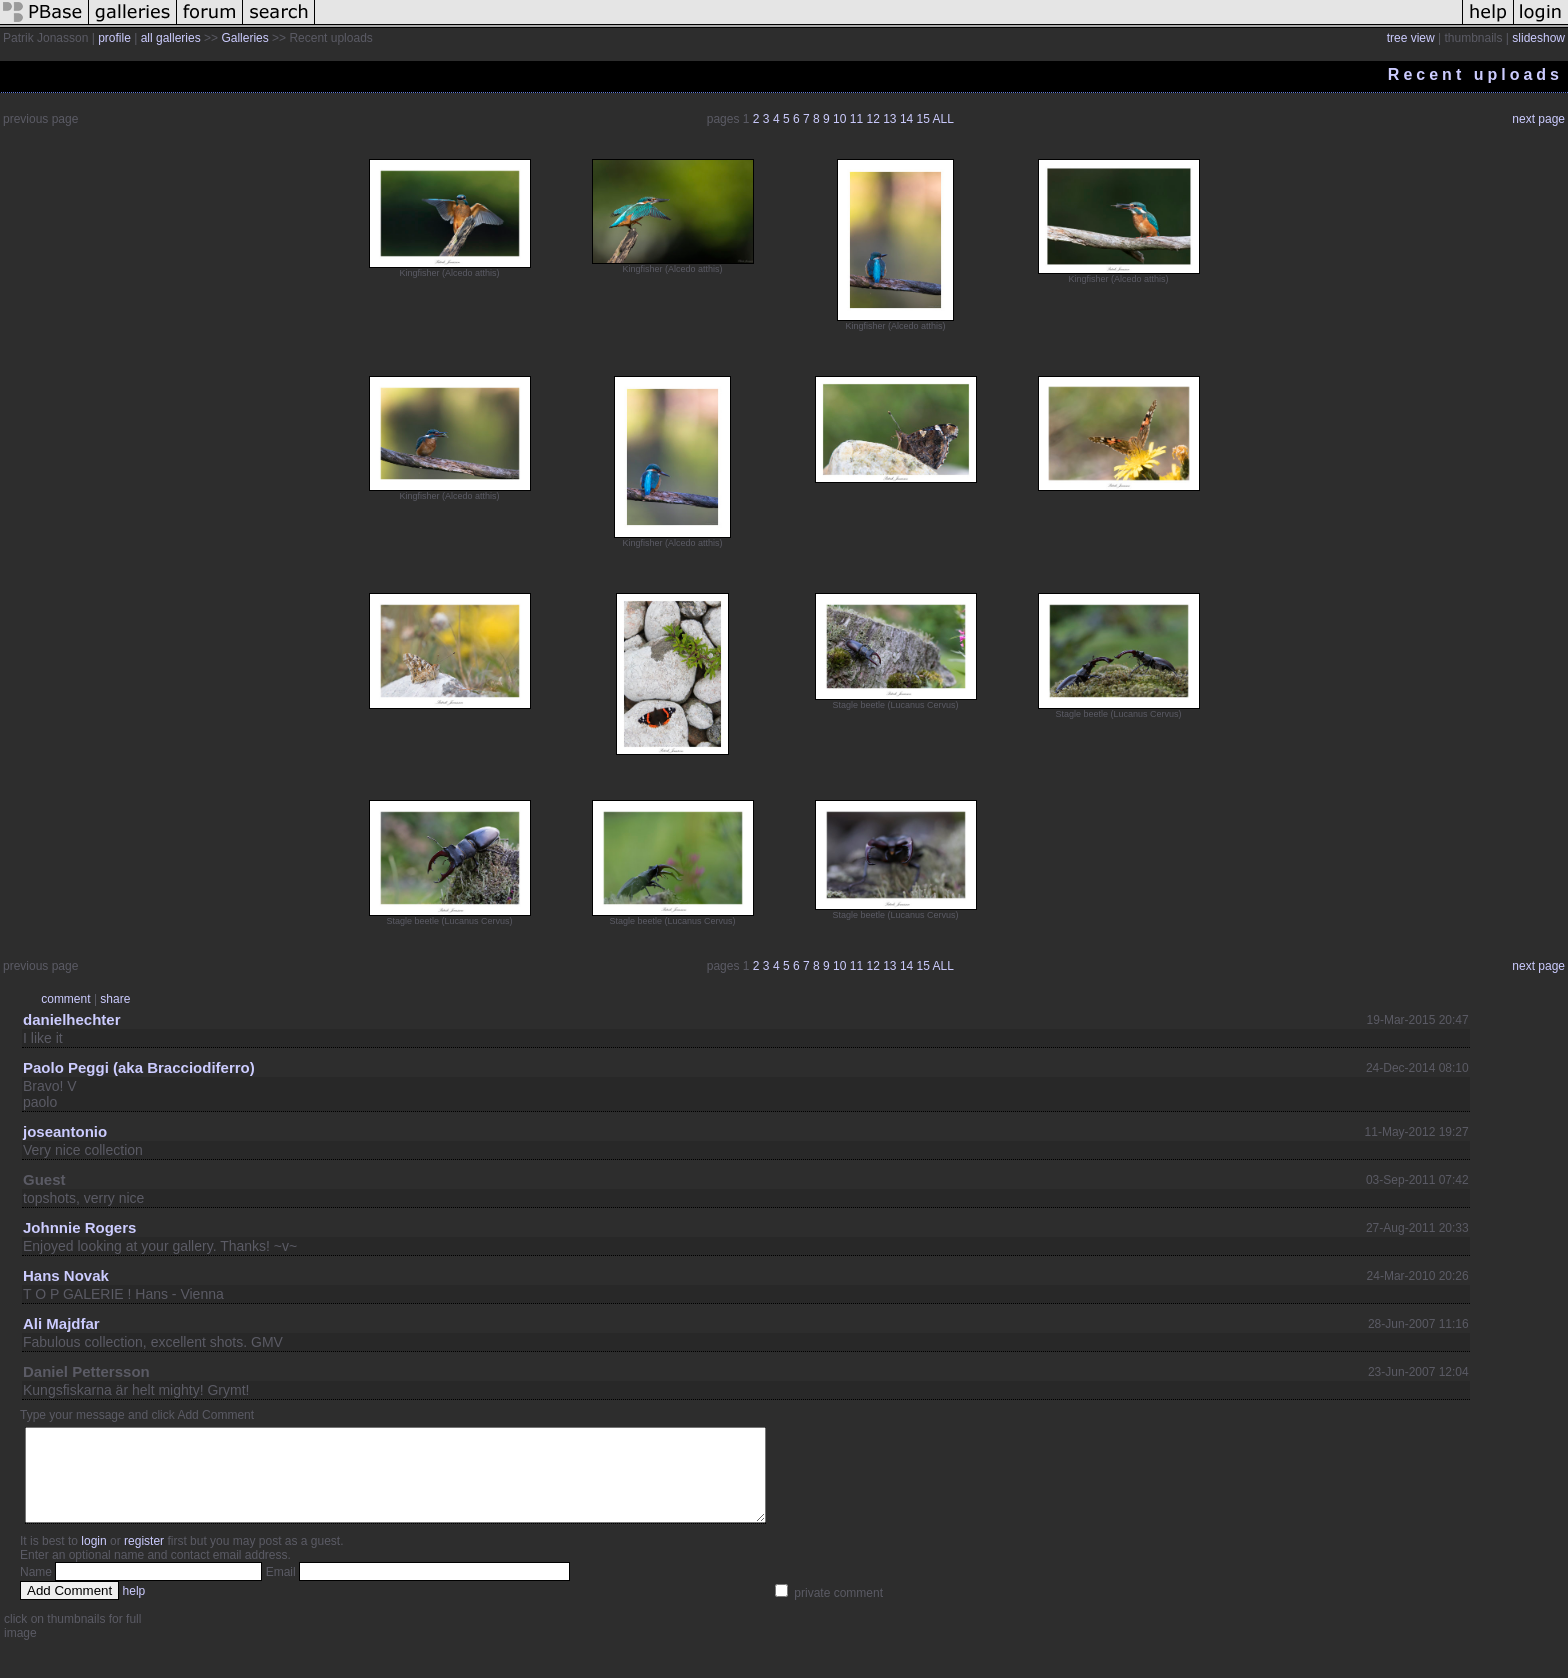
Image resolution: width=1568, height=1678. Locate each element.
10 (839, 119)
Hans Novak (66, 1275)
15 (923, 119)
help (134, 1609)
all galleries (171, 38)
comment (65, 999)
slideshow (1538, 38)
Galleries (244, 38)
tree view (1411, 38)
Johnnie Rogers (79, 1227)
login (93, 1559)
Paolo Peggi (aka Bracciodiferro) (139, 1067)
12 (872, 119)
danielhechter (72, 1019)
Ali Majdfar (61, 1323)
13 (889, 119)
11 (856, 119)
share (115, 999)
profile (114, 38)
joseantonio (65, 1131)
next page (1538, 119)
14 (906, 119)
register (144, 1559)
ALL (943, 119)
